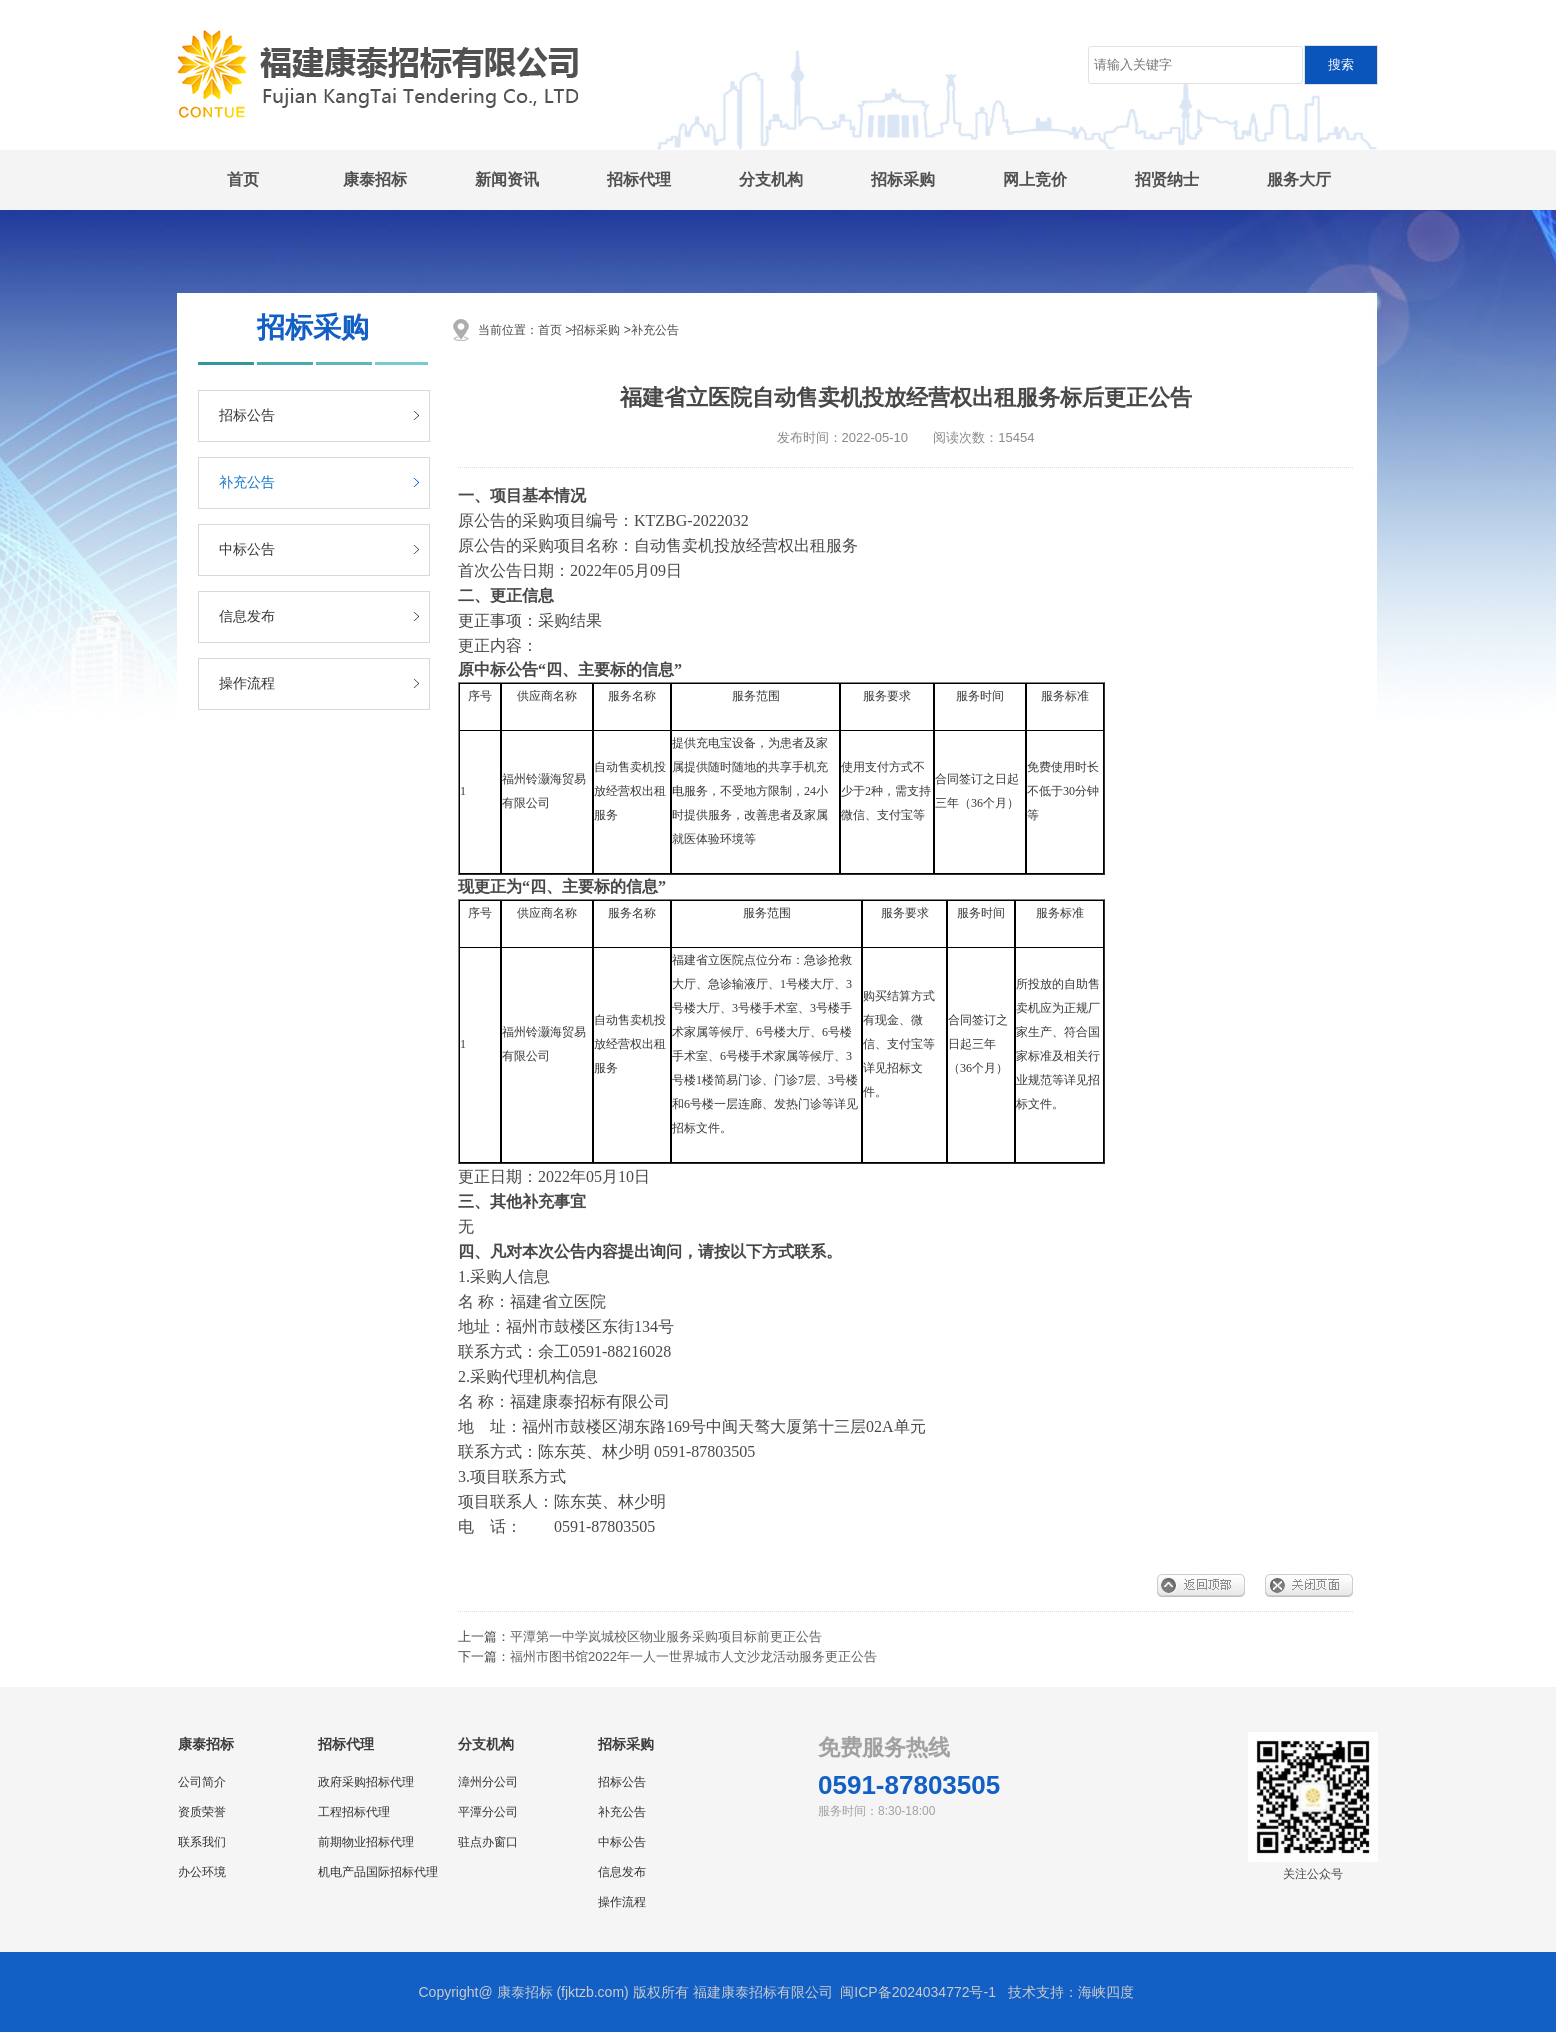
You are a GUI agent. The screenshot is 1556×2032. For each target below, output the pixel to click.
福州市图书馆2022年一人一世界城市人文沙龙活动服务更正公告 (693, 1656)
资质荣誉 (202, 1812)
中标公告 (247, 549)
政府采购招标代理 (366, 1782)
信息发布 (247, 616)
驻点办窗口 (488, 1842)
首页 (243, 179)
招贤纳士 (1167, 179)
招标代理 (639, 179)
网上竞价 (1035, 179)
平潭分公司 (488, 1812)
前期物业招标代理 (366, 1842)
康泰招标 (375, 179)
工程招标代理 (354, 1812)
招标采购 (903, 179)
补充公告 (247, 482)
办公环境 (202, 1872)
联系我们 (202, 1842)
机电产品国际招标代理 (378, 1872)
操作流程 (247, 683)
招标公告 (247, 415)
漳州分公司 (488, 1782)
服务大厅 (1299, 179)
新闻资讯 (507, 179)
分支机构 (771, 179)
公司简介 (202, 1782)
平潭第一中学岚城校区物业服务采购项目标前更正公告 (666, 1636)
